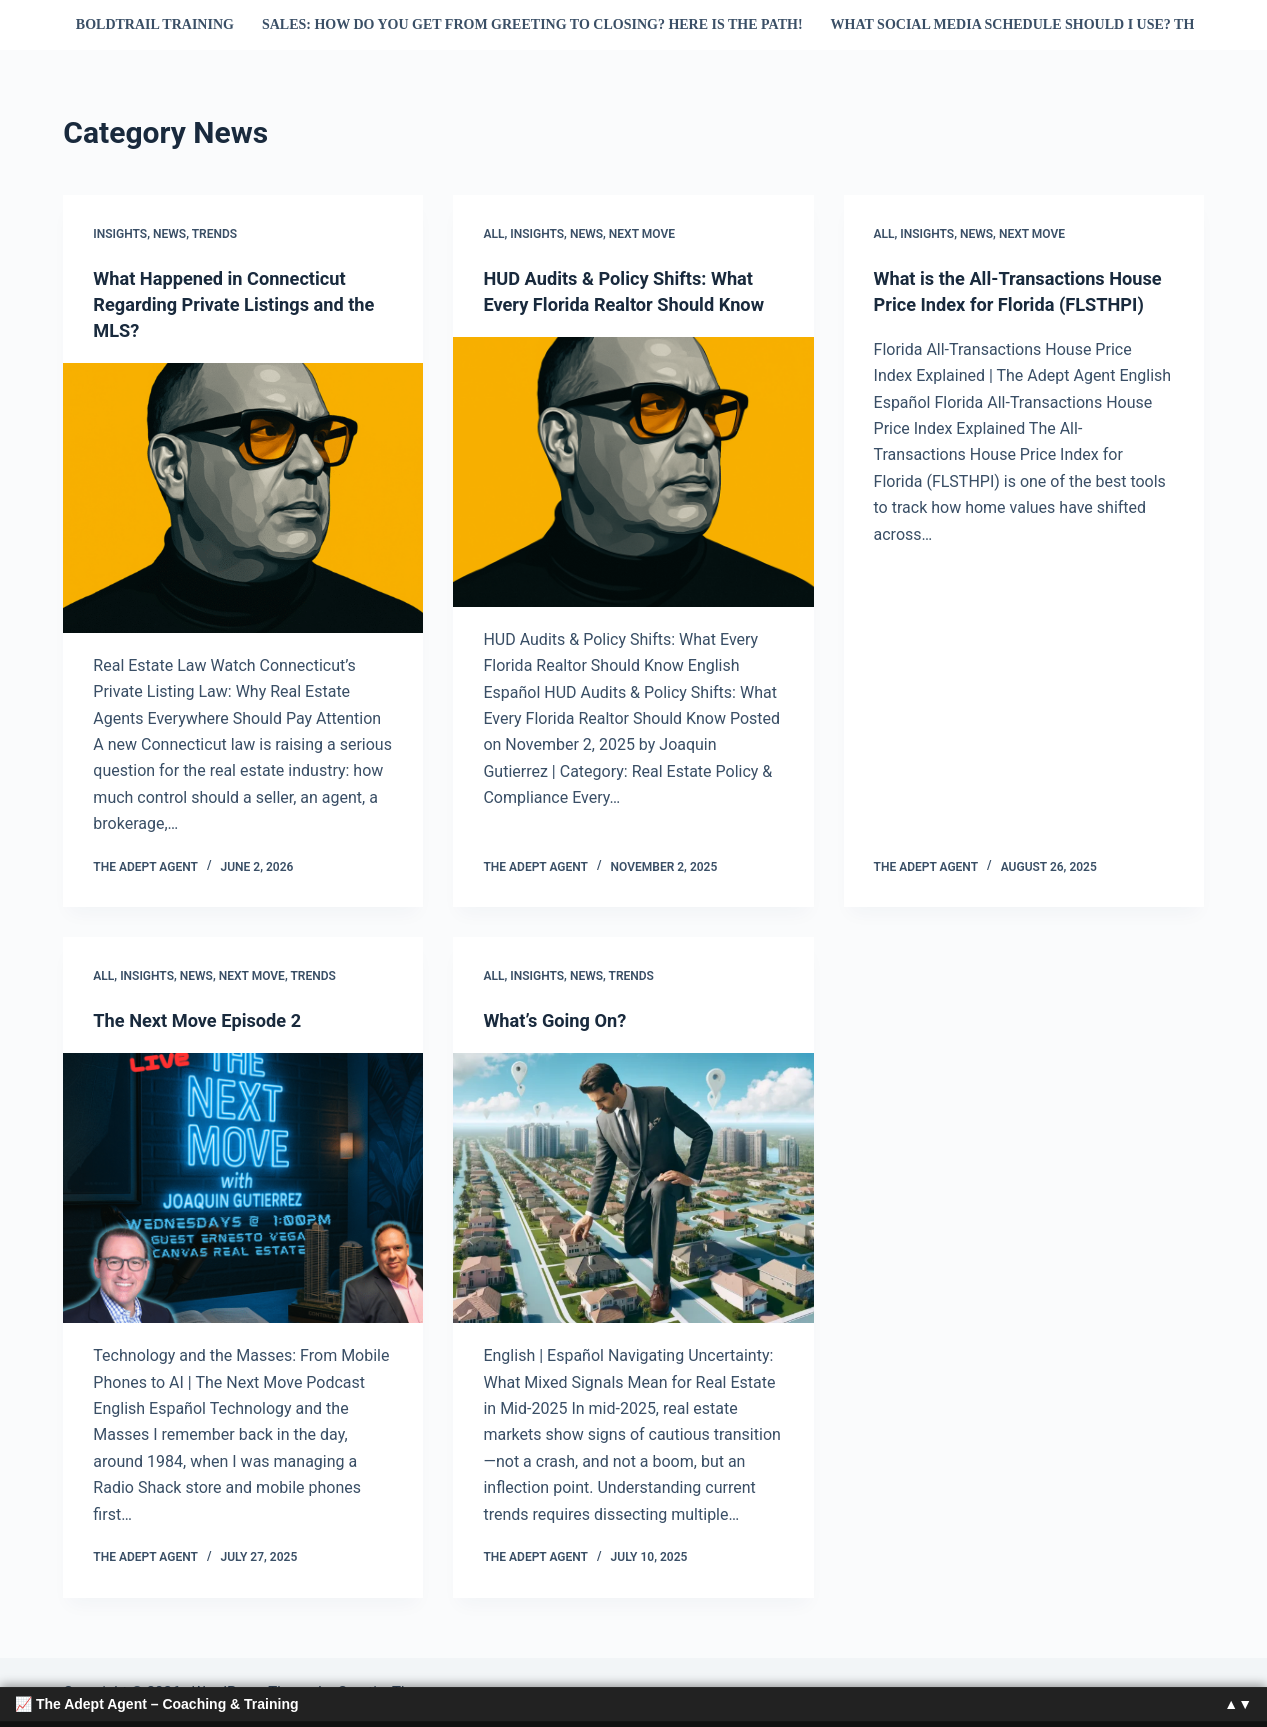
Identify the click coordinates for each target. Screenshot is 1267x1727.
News (169, 234)
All (493, 234)
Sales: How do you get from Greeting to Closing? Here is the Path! (532, 24)
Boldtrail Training (155, 24)
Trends (214, 234)
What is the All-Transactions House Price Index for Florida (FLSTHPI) (1005, 304)
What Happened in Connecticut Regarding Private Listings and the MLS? (231, 304)
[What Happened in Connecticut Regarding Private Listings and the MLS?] (243, 498)
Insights (120, 234)
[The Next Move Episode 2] (243, 1188)
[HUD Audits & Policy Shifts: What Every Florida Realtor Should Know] (633, 498)
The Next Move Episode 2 (207, 1020)
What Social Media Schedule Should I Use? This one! (1038, 24)
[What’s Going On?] (633, 1188)
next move (642, 234)
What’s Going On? (561, 1020)
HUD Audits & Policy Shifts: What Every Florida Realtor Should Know (631, 304)
